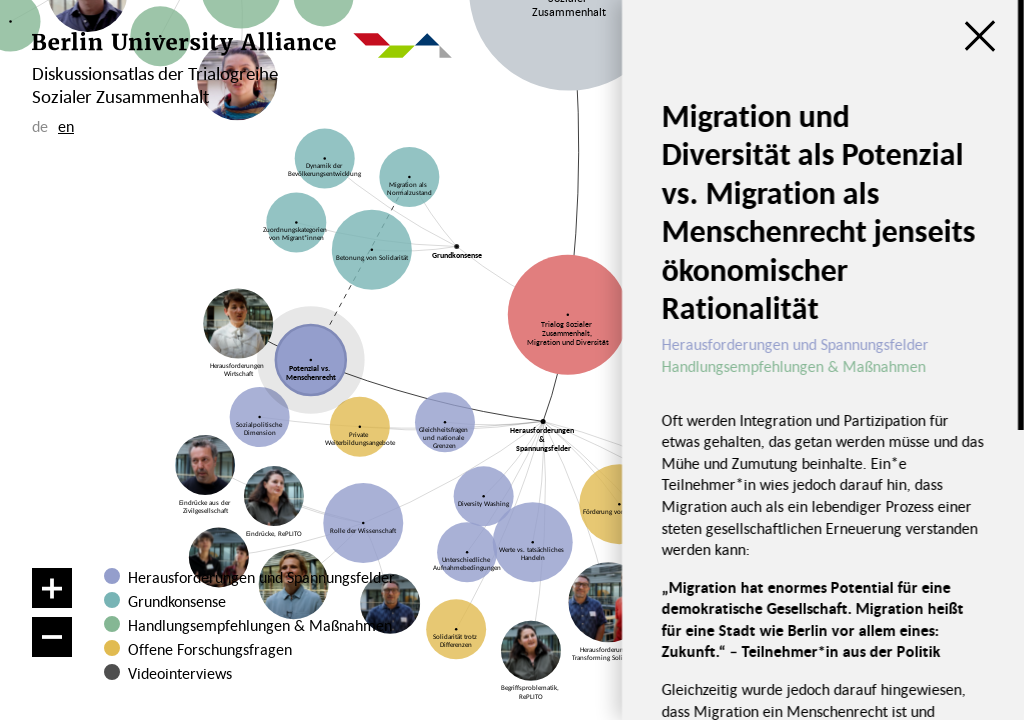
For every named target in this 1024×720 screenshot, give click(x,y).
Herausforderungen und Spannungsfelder (261, 577)
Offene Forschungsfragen (210, 649)
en (66, 126)
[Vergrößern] (52, 588)
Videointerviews (180, 673)
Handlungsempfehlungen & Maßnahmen (260, 625)
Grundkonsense (177, 601)
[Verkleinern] (52, 637)
